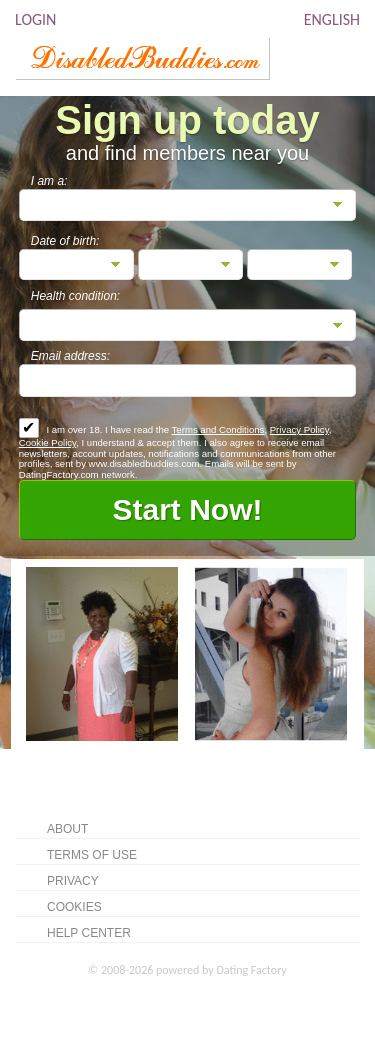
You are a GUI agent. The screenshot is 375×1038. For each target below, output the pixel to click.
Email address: (70, 356)
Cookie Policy (47, 442)
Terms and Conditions (218, 429)
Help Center (89, 933)
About (67, 829)
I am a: (49, 181)
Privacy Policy (299, 429)
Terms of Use (92, 855)
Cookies (74, 907)
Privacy (73, 881)
